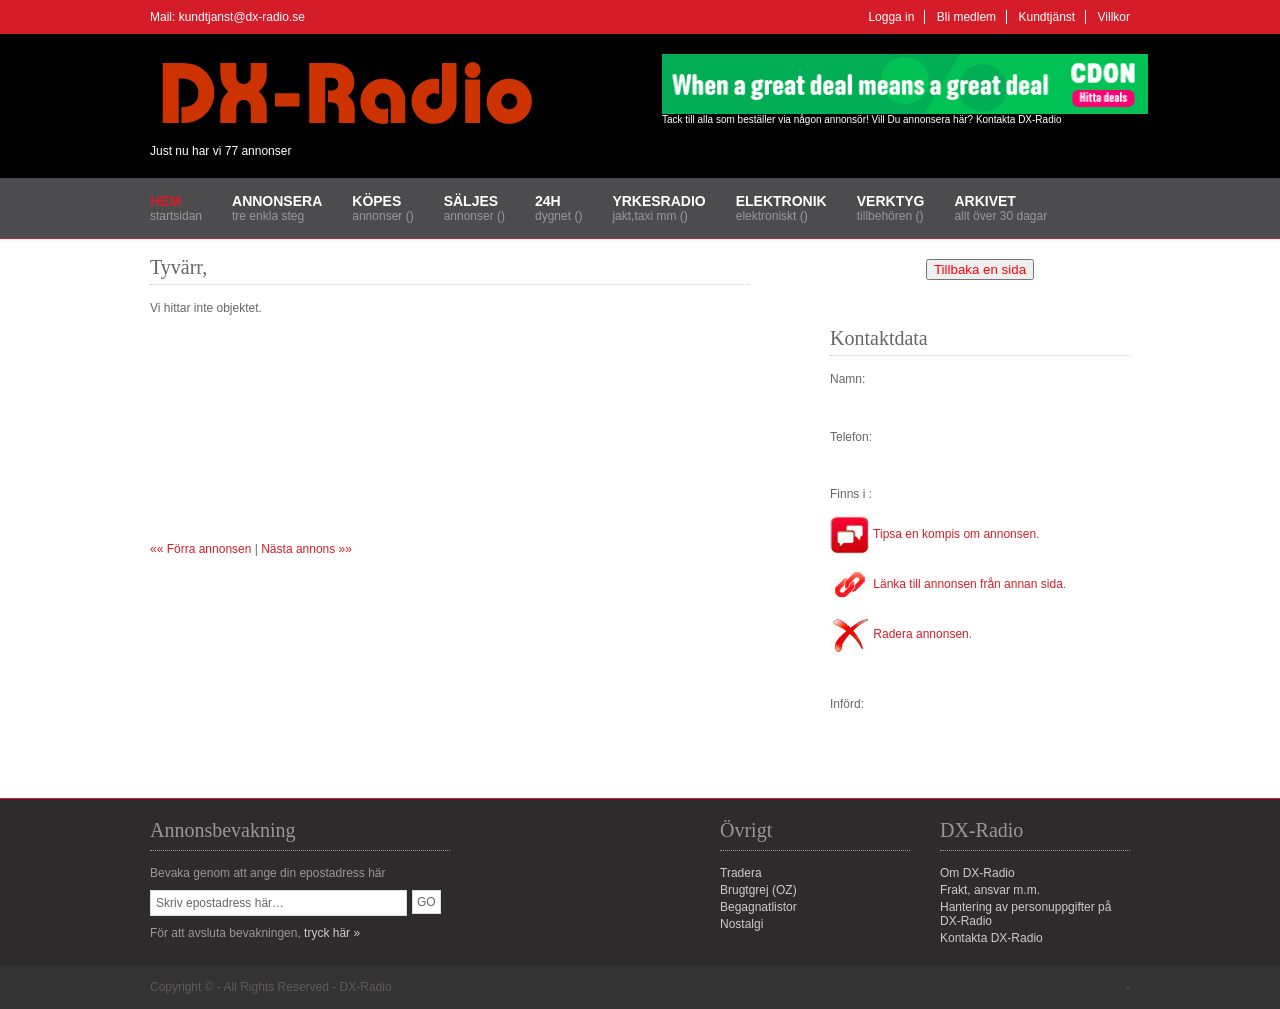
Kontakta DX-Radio (1019, 119)
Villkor (1114, 17)
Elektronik (781, 201)
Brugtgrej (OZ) (758, 890)
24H (548, 201)
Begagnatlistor (758, 907)
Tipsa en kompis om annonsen (933, 534)
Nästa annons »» (306, 549)
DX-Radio (366, 987)
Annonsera (277, 201)
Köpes (376, 201)
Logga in (891, 17)
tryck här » (332, 933)
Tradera (741, 873)
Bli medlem (966, 17)
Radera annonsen (899, 634)
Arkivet (984, 201)
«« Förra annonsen (200, 549)
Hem (165, 201)
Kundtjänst (1046, 17)
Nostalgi (741, 924)
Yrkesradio (658, 201)
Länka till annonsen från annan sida (946, 584)
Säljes (471, 201)
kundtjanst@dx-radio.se (242, 17)
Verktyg (891, 201)
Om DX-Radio (977, 873)
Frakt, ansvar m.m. (990, 890)
